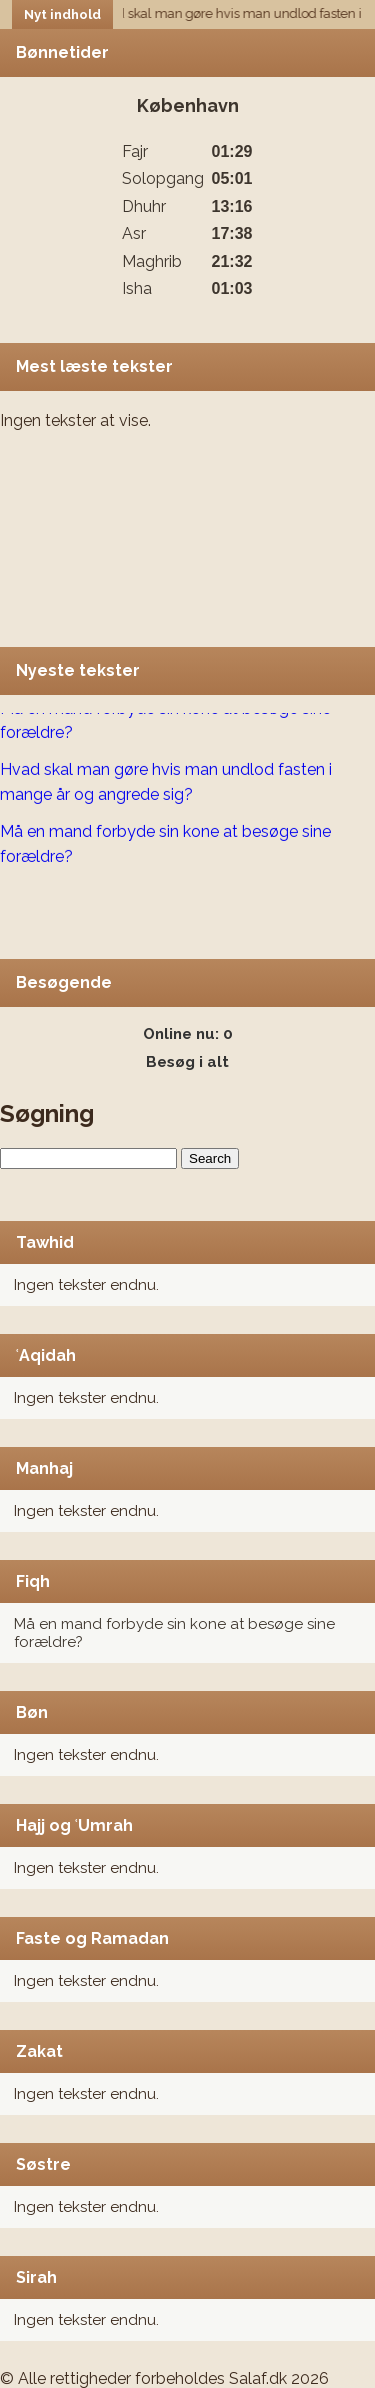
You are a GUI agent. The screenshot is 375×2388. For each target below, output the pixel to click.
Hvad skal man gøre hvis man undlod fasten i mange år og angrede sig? (166, 783)
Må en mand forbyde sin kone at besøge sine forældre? (165, 722)
